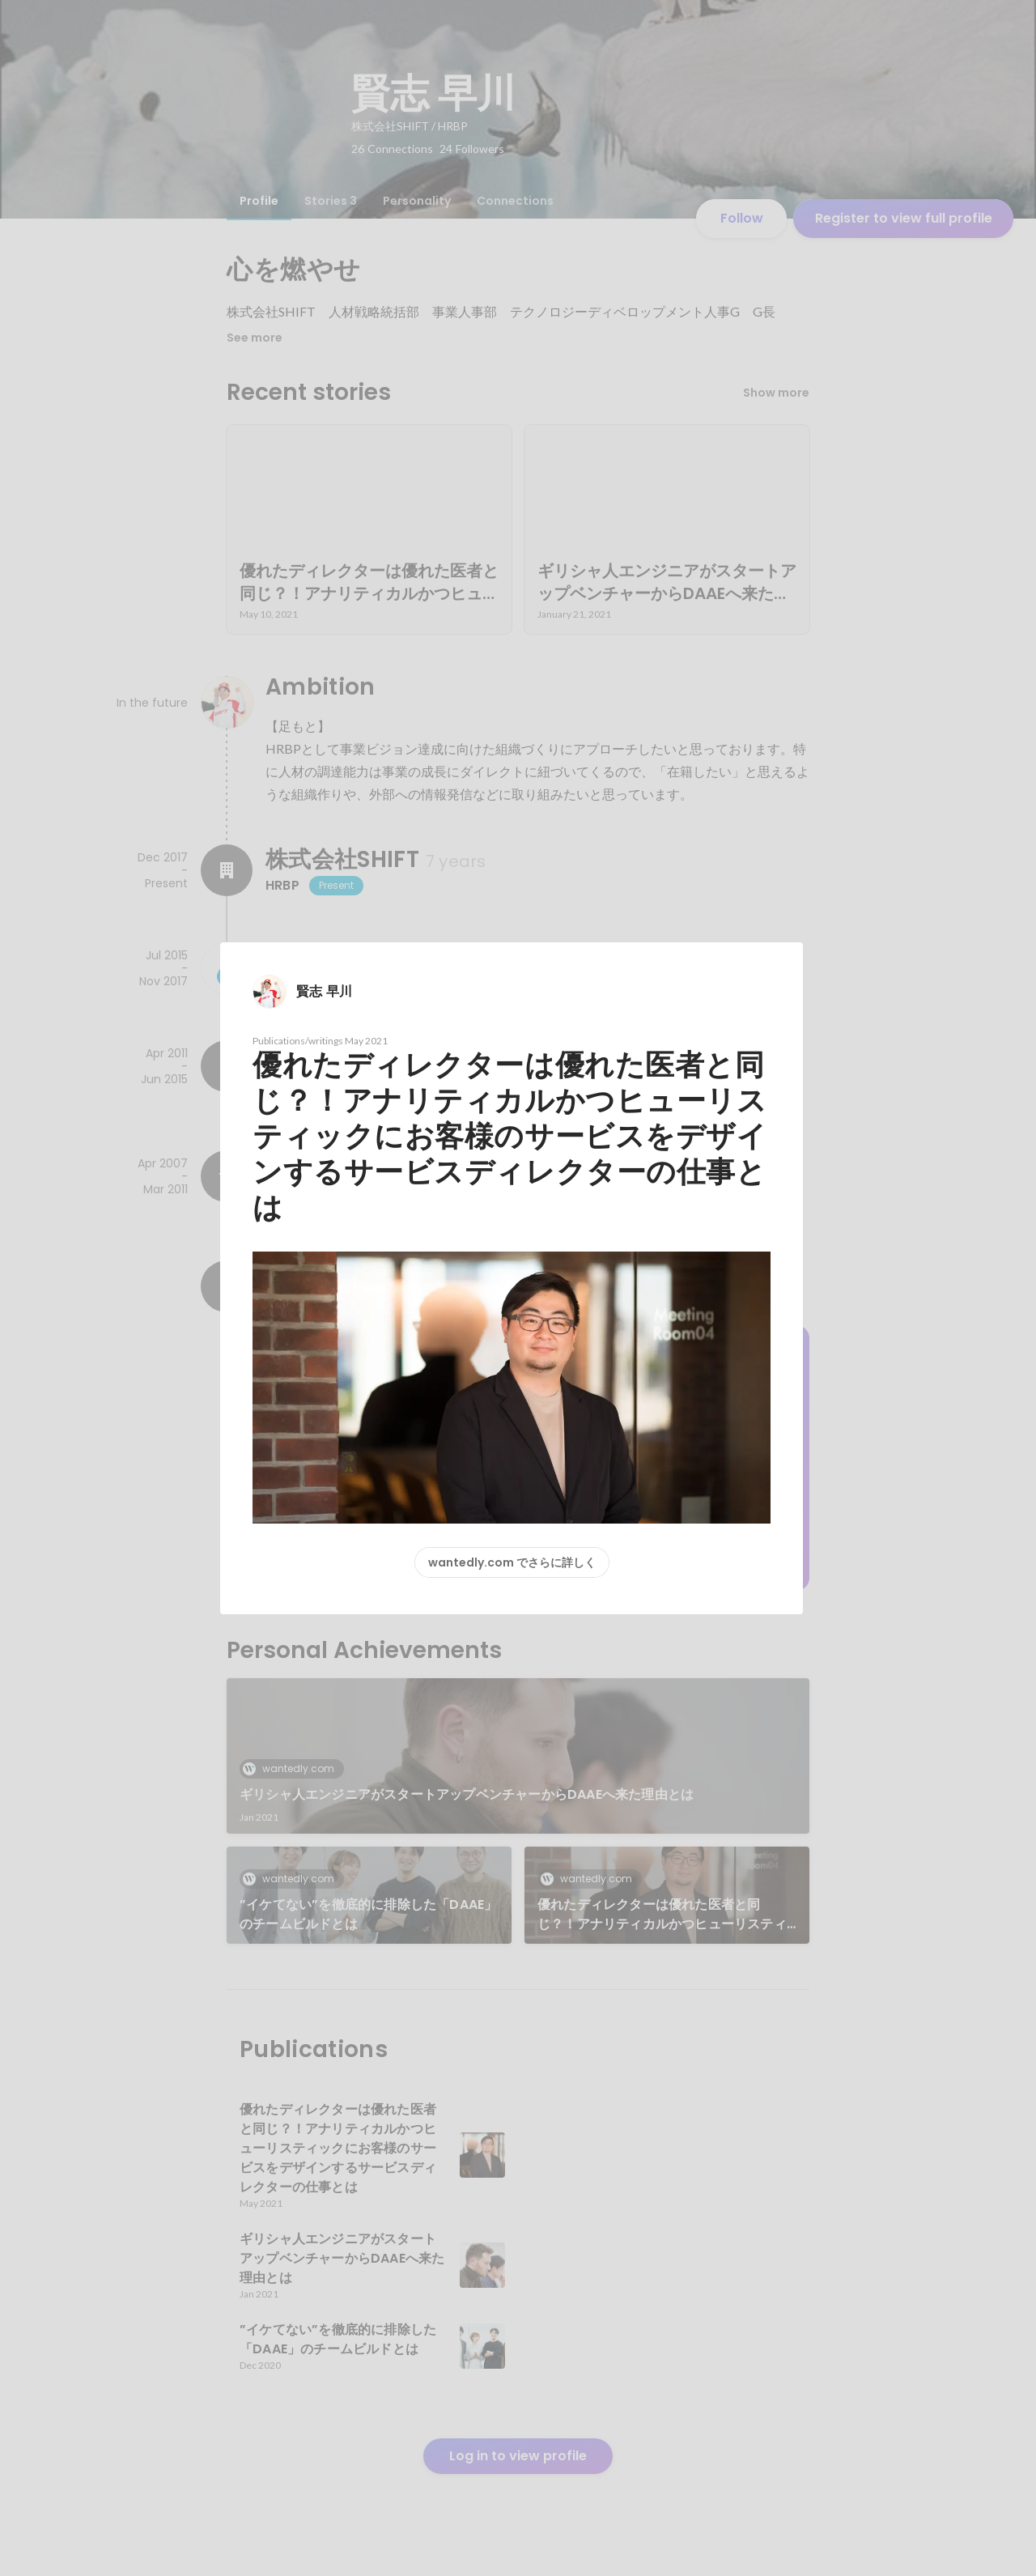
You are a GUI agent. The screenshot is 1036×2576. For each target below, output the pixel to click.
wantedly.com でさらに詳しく (512, 1562)
